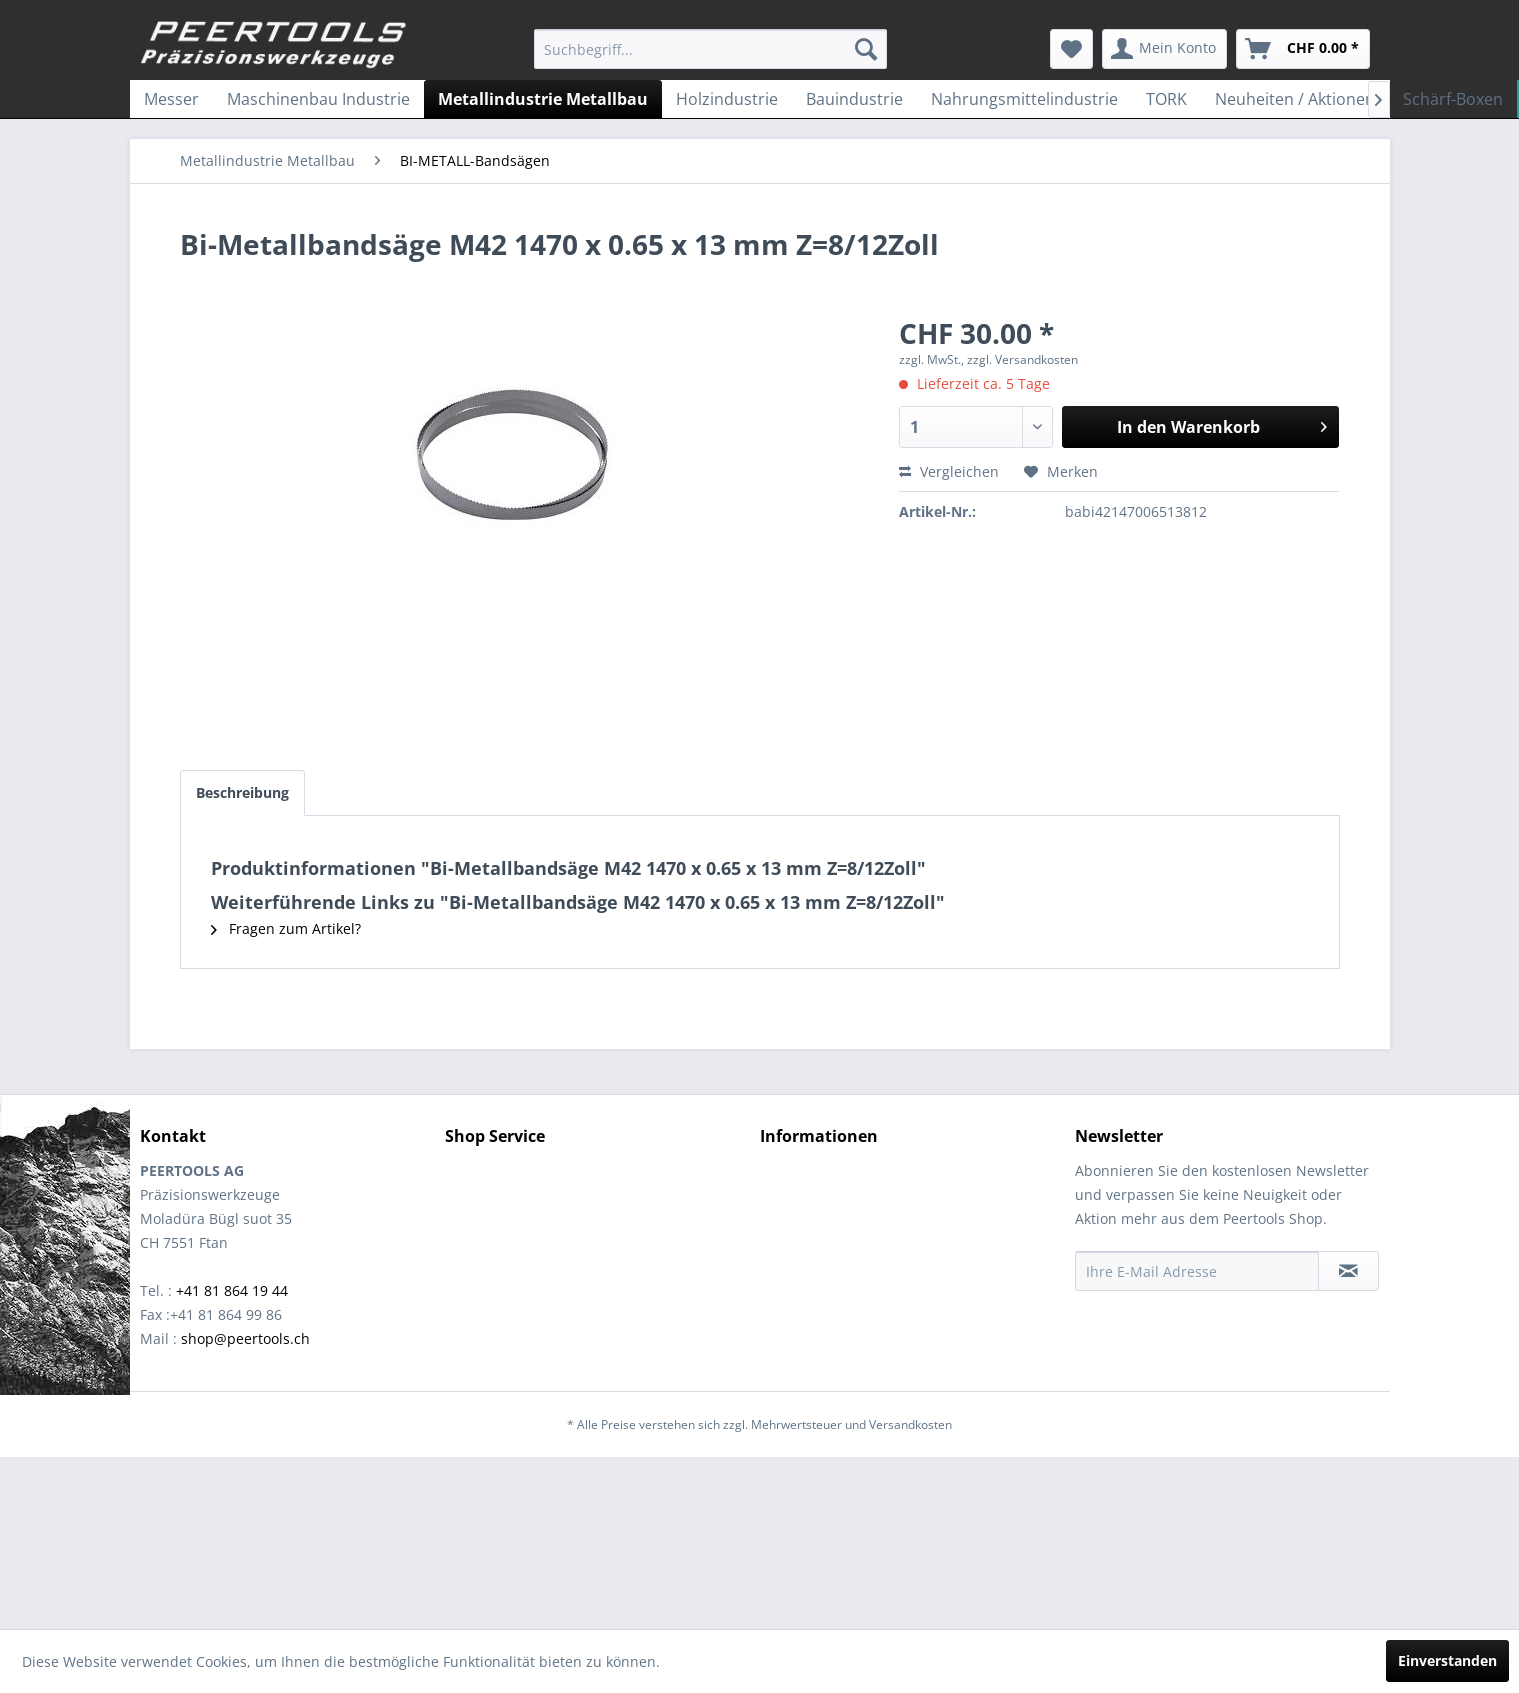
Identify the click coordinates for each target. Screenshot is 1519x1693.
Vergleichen (949, 471)
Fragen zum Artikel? (286, 928)
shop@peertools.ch (245, 1338)
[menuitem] (710, 49)
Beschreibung (242, 792)
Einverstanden (1447, 1660)
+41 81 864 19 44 (232, 1290)
